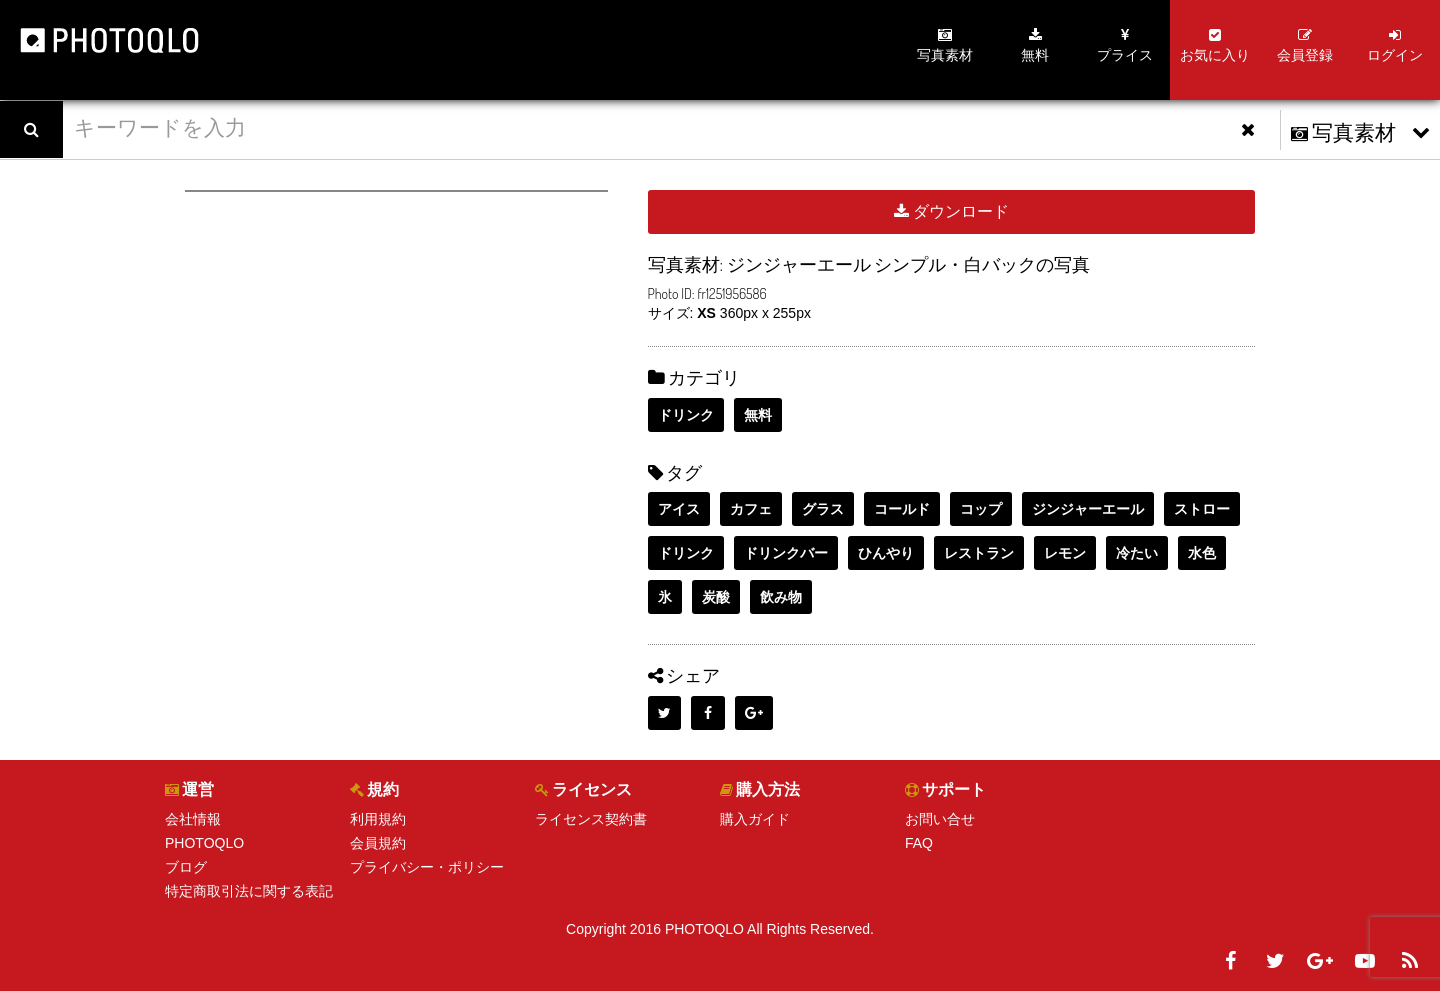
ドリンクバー (786, 553)
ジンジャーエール (1088, 509)
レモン (1065, 553)
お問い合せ (940, 819)
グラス (823, 509)
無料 (758, 415)
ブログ (186, 867)
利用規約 (378, 819)
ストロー (1202, 509)
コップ (981, 509)
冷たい (1137, 553)
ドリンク (686, 415)
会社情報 (193, 819)
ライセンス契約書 (591, 819)
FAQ (919, 843)
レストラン (979, 553)
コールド (902, 509)
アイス (679, 509)
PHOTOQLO (204, 843)
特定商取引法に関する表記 (249, 891)
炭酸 (716, 597)
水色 (1202, 553)
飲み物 (781, 597)
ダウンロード (951, 211)
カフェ (751, 509)
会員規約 (378, 843)
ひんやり (886, 553)
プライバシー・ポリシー (427, 867)
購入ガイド (755, 819)
